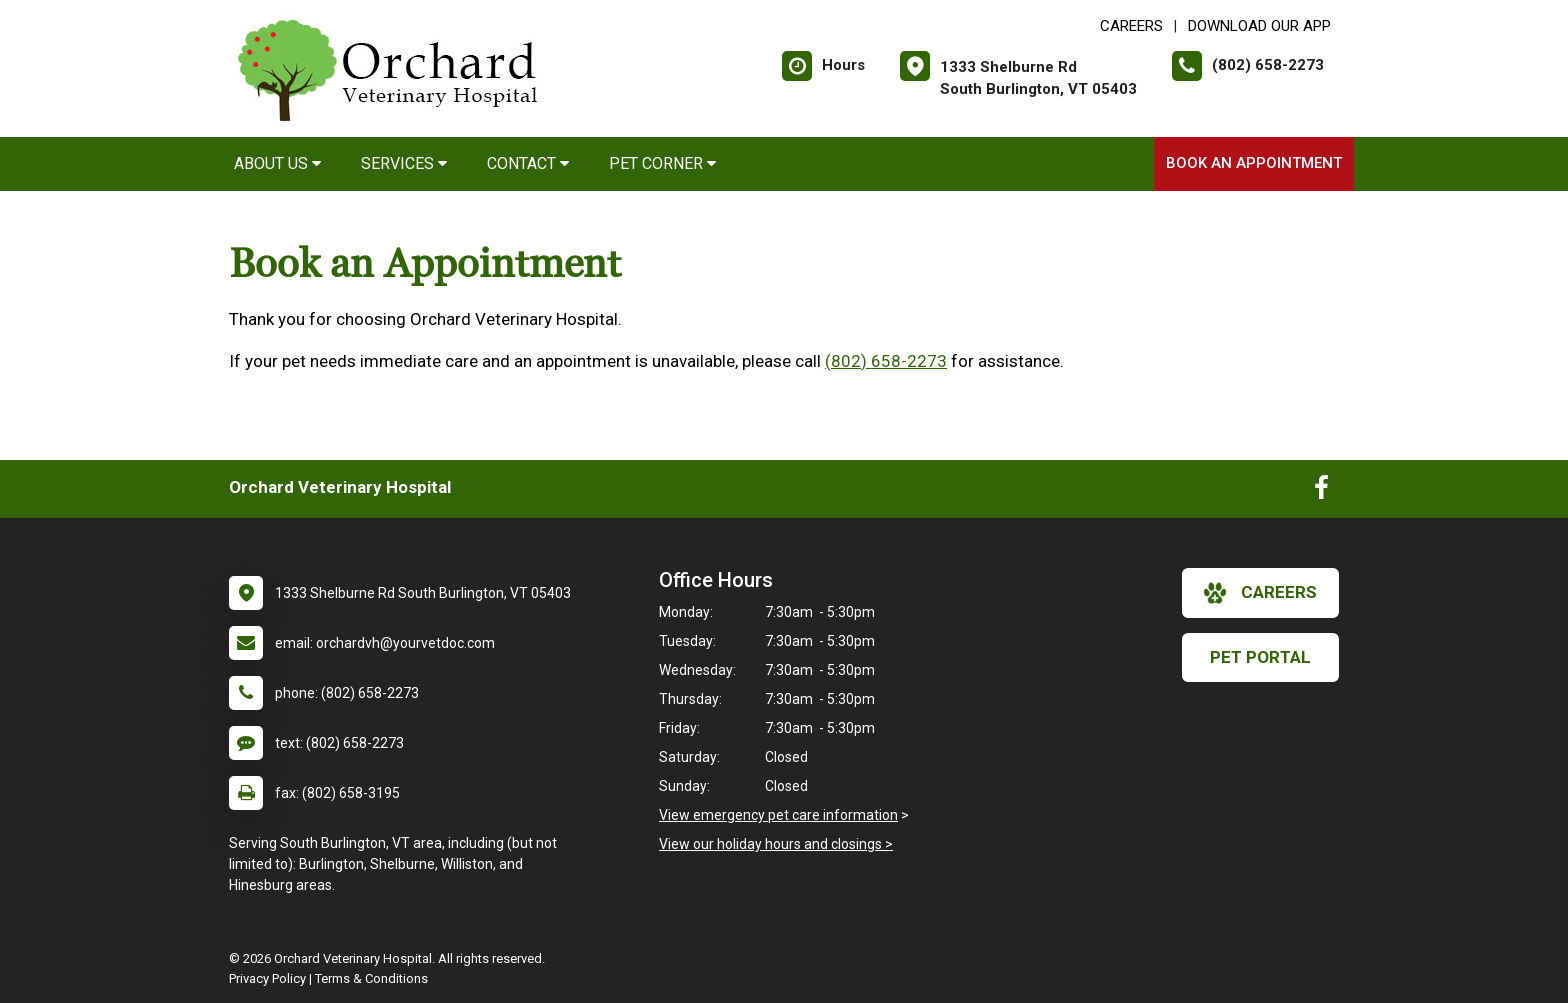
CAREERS (1131, 26)
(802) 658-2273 (886, 361)
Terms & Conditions (371, 978)
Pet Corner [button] (662, 163)
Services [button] (404, 163)
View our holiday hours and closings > (776, 844)
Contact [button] (528, 163)
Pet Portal (1260, 657)
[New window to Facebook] (1321, 492)
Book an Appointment (1254, 163)
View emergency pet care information (778, 815)
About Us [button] (277, 163)
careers (1260, 593)
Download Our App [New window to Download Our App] (1259, 26)
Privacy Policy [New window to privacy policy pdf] (267, 978)
